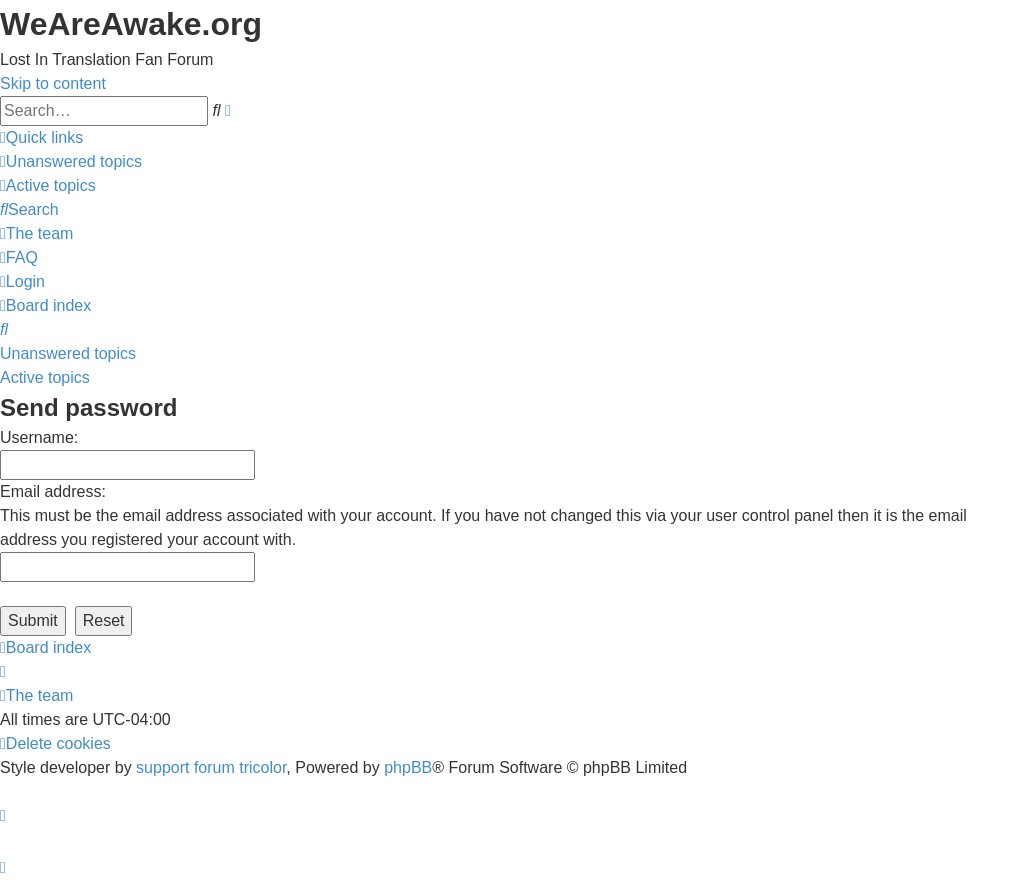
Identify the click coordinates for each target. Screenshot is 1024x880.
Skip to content (53, 83)
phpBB (408, 767)
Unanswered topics (68, 353)
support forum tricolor (211, 767)
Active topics (45, 377)
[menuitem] (71, 161)
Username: (39, 437)
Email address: (53, 491)
